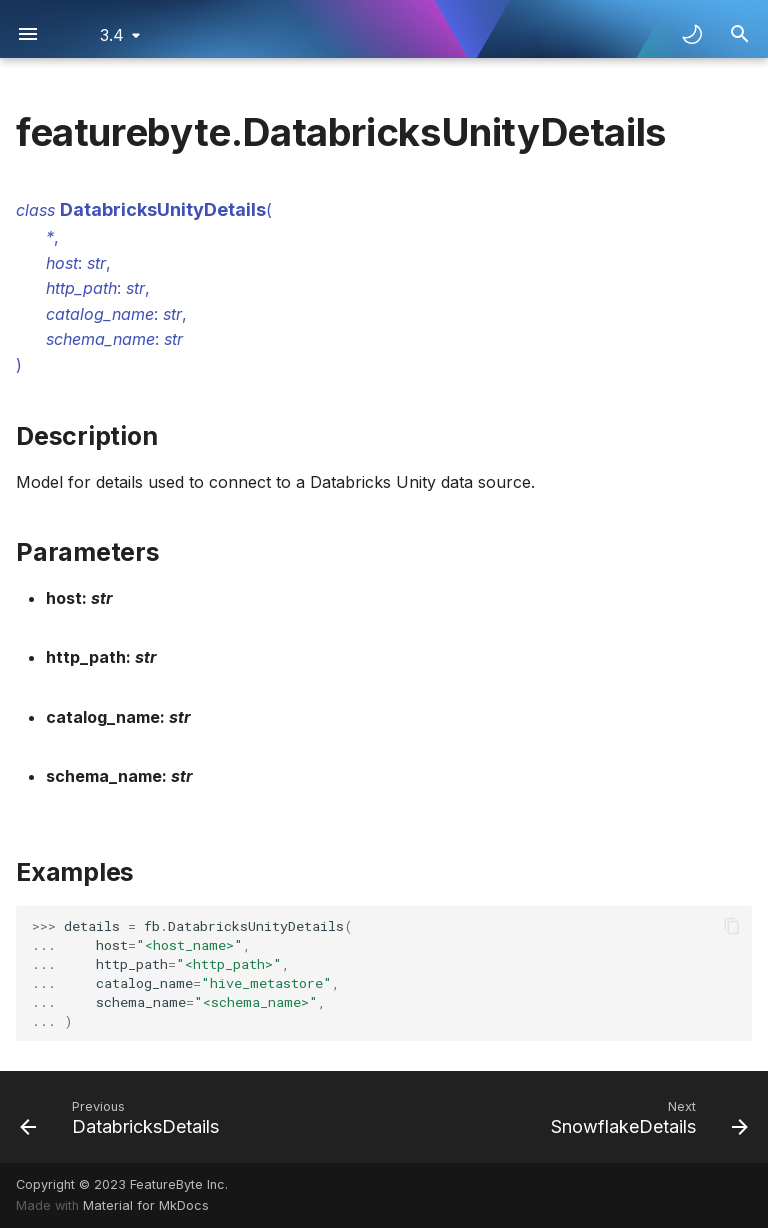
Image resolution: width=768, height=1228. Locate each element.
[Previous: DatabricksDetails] (123, 1117)
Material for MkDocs (146, 1205)
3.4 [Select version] (112, 35)
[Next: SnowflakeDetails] (646, 1117)
